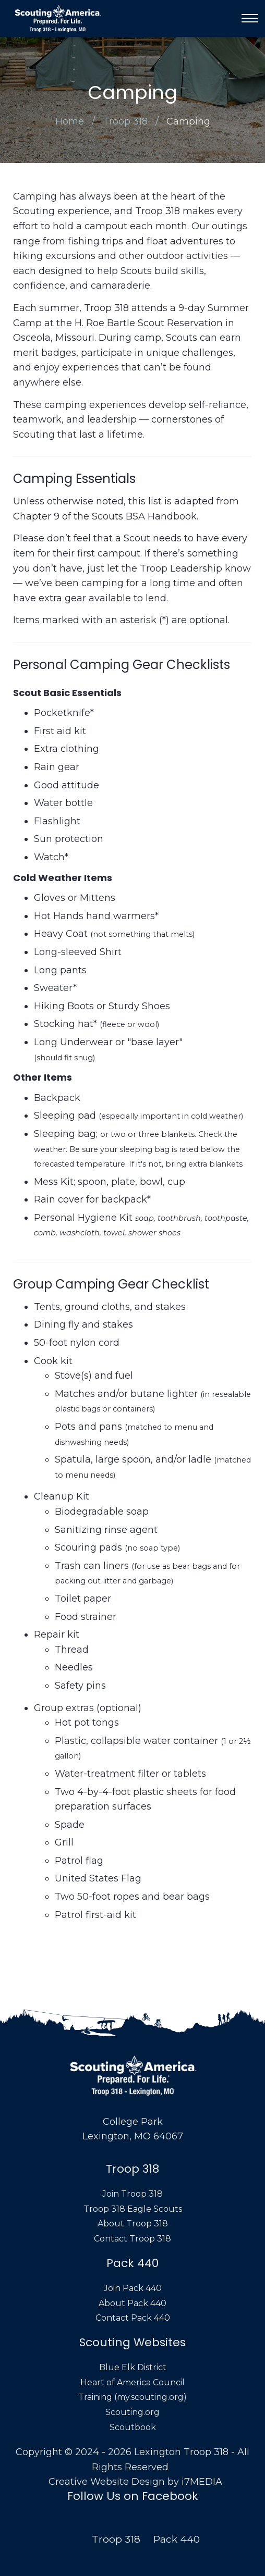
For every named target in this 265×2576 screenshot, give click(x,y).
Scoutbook (133, 2427)
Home (69, 121)
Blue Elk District (132, 2367)
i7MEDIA (202, 2481)
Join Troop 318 (132, 2194)
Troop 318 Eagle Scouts (132, 2209)
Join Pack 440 (133, 2288)
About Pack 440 (132, 2303)
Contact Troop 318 (132, 2239)
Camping (188, 121)
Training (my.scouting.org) (132, 2397)
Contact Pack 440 (132, 2318)
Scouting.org (132, 2412)
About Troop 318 (133, 2223)
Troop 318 (125, 121)
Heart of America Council (132, 2382)
